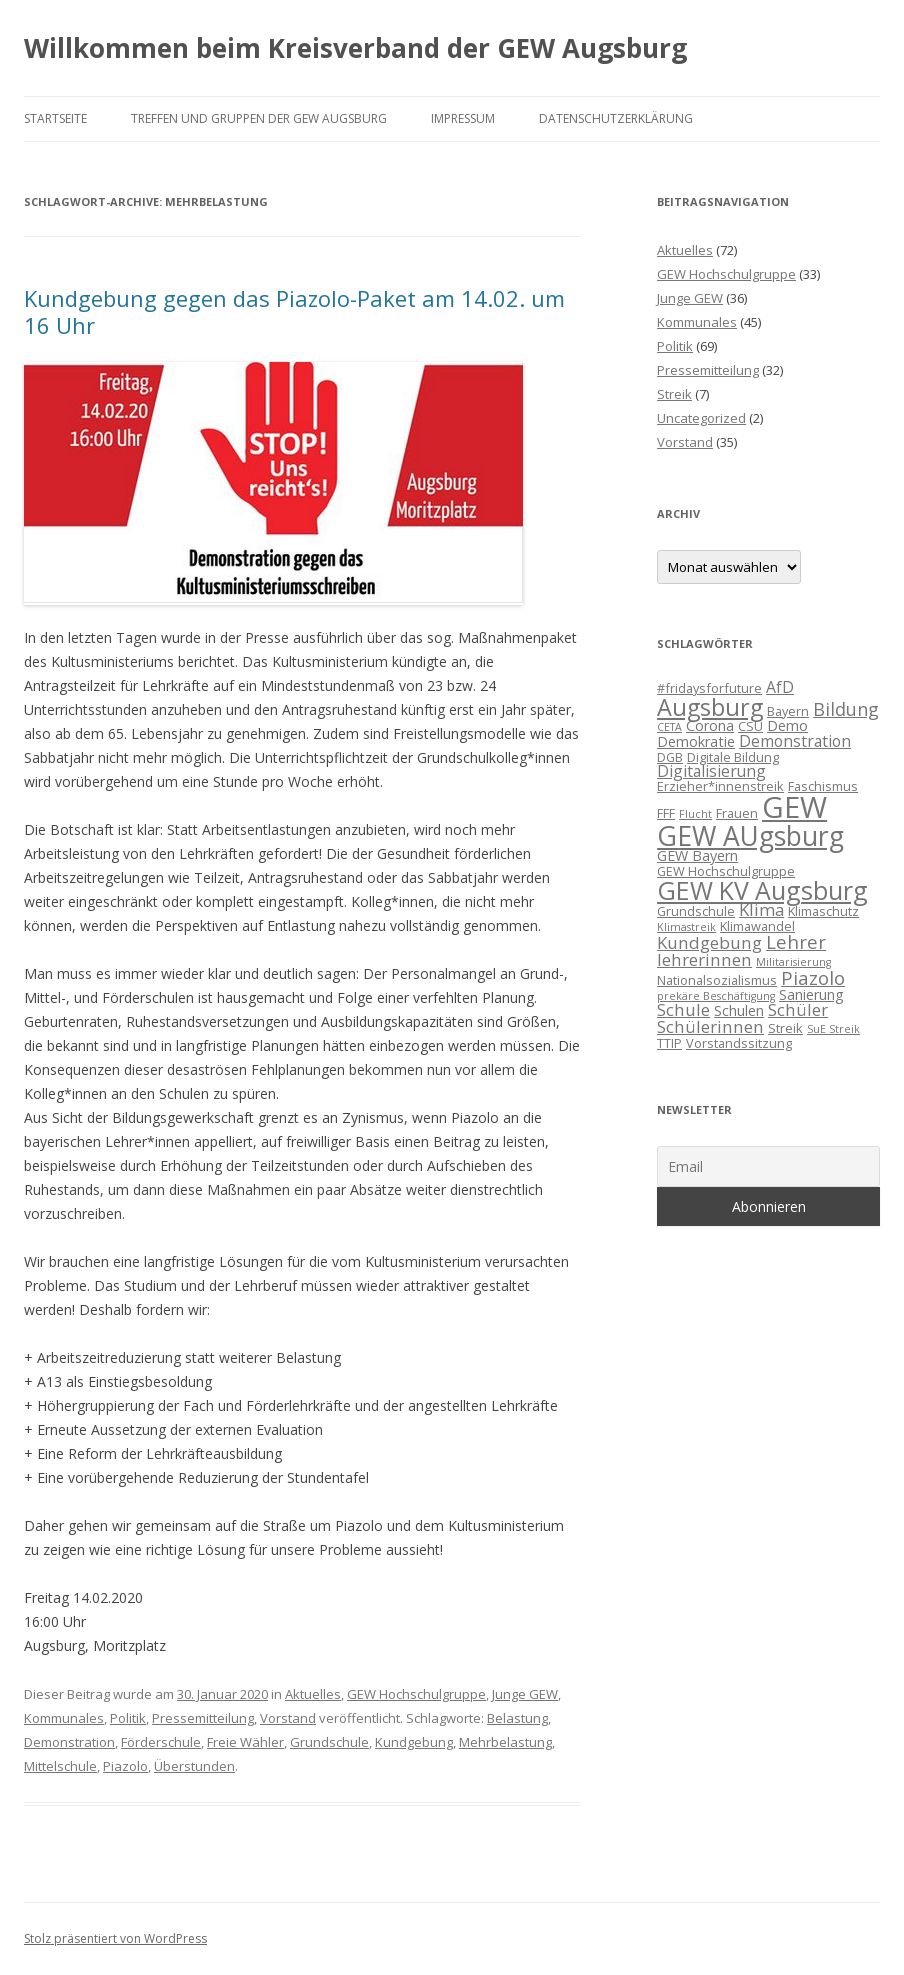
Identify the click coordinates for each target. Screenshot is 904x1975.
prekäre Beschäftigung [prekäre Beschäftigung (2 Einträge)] (716, 996)
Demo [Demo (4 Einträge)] (787, 725)
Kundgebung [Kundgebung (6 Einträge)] (709, 942)
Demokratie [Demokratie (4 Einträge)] (696, 741)
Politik (128, 1718)
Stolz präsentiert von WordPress (115, 1938)
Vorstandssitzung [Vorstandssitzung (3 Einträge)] (739, 1043)
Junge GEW (525, 1694)
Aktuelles (313, 1694)
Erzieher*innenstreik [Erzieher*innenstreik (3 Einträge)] (720, 786)
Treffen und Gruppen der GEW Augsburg (259, 118)
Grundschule (329, 1742)
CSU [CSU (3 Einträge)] (750, 726)
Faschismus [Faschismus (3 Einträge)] (823, 786)
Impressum (463, 118)
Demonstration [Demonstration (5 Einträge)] (795, 741)
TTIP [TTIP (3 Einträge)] (669, 1043)
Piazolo (125, 1766)
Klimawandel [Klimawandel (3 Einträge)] (757, 926)
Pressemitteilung (203, 1718)
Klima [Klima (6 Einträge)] (761, 909)
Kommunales (64, 1718)
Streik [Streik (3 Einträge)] (785, 1028)
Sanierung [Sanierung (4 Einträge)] (811, 994)
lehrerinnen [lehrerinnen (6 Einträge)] (704, 959)
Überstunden (194, 1766)
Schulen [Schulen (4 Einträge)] (739, 1010)
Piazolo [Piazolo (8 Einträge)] (813, 977)
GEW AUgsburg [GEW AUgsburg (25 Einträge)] (750, 836)
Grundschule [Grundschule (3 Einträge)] (696, 911)
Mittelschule (60, 1766)
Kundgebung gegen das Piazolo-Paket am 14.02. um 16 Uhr (294, 311)
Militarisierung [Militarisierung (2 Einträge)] (793, 962)
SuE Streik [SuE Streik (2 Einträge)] (833, 1029)
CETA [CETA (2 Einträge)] (669, 727)
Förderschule (161, 1742)
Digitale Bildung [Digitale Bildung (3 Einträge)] (733, 757)
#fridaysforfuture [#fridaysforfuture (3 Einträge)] (709, 688)
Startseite (55, 118)
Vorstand (288, 1718)
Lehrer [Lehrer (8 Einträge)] (796, 941)
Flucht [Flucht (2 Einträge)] (695, 814)
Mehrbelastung (505, 1742)
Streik (674, 394)
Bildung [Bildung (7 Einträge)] (846, 709)
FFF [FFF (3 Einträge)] (666, 813)
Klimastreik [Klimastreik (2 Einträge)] (686, 927)
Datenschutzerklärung (616, 118)
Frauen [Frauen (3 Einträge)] (737, 813)
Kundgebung (414, 1742)
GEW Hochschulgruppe (416, 1694)
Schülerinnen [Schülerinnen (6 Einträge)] (710, 1026)
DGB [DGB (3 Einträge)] (670, 757)
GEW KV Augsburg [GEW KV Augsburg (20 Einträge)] (762, 890)
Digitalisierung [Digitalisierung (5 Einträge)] (711, 771)
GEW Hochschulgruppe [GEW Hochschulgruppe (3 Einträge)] (726, 871)
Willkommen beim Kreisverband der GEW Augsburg (355, 48)
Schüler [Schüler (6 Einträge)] (798, 1009)
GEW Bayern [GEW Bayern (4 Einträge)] (697, 855)
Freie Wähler (245, 1742)
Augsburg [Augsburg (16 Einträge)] (710, 707)
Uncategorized (701, 418)
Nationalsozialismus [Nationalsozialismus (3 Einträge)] (717, 980)
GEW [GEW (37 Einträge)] (794, 807)
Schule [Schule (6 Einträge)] (683, 1009)
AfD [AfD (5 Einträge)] (780, 687)
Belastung (517, 1718)
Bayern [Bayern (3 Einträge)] (788, 711)
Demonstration (69, 1742)
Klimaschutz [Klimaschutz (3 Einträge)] (823, 911)
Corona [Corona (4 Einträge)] (710, 725)
